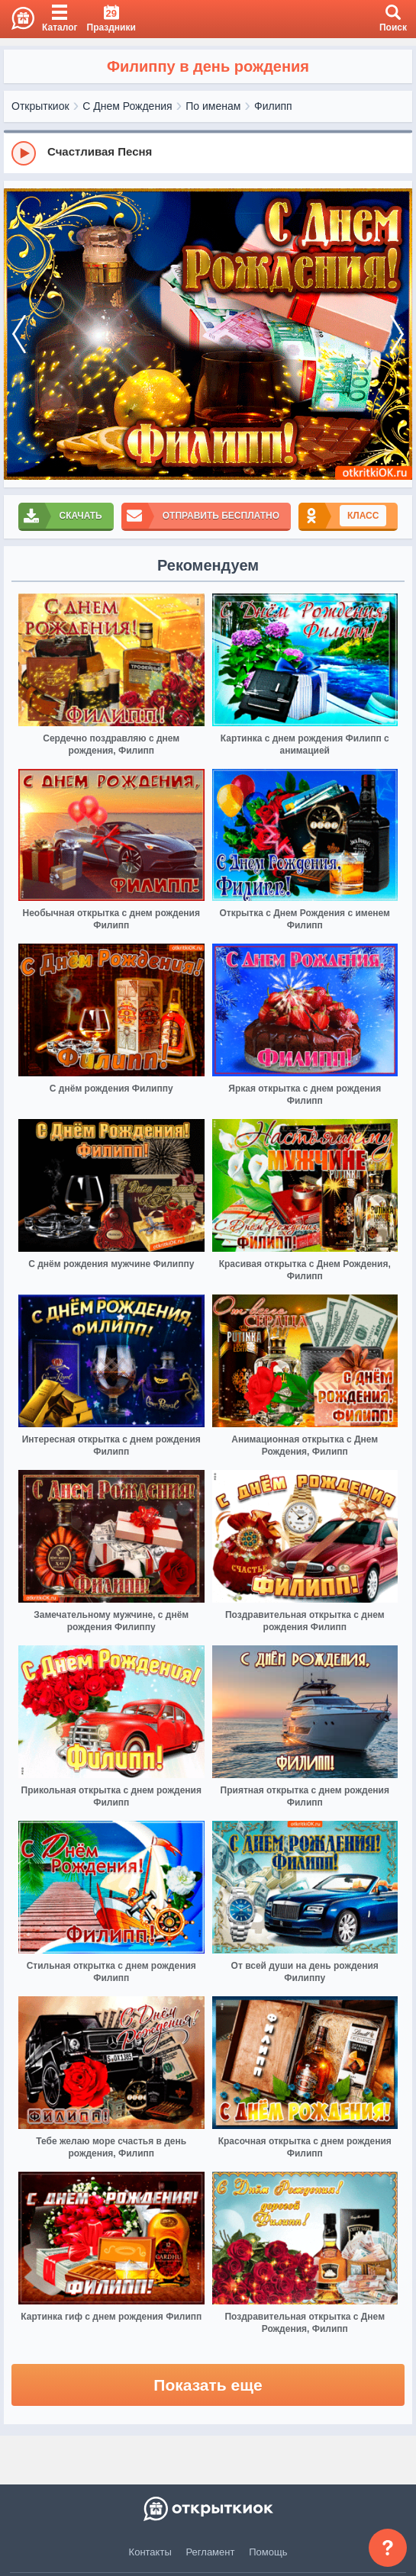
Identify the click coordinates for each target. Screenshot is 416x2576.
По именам (212, 106)
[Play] (23, 153)
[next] (396, 334)
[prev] (19, 334)
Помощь (268, 2552)
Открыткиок (40, 106)
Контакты (150, 2552)
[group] (208, 152)
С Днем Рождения (127, 106)
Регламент (210, 2552)
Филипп (273, 106)
